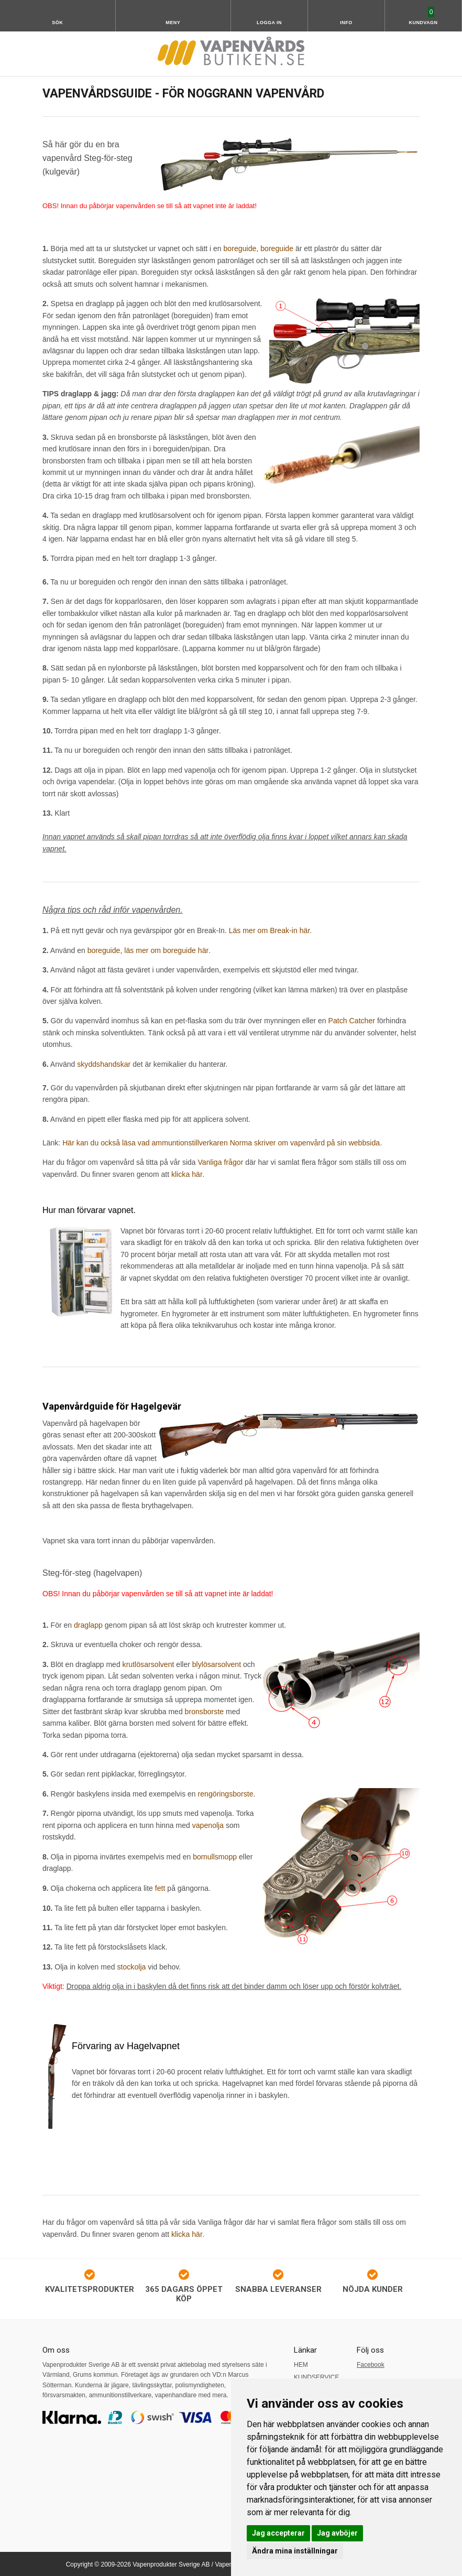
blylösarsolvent (216, 1663)
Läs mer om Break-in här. (270, 930)
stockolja (131, 1965)
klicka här (186, 1173)
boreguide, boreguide (258, 248)
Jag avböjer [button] (337, 2533)
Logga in (269, 22)
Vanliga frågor (220, 1161)
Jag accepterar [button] (278, 2533)
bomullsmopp (214, 1855)
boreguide (103, 950)
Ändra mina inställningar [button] (295, 2551)
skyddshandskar (103, 1063)
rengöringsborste (225, 1792)
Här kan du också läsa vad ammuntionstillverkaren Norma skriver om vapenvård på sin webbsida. (220, 1142)
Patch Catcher (351, 1020)
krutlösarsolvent (148, 1663)
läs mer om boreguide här (165, 950)
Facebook (370, 2363)
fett (161, 1886)
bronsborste (204, 1710)
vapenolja (208, 1824)
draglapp (88, 1624)
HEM (301, 2363)
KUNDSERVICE (316, 2375)
